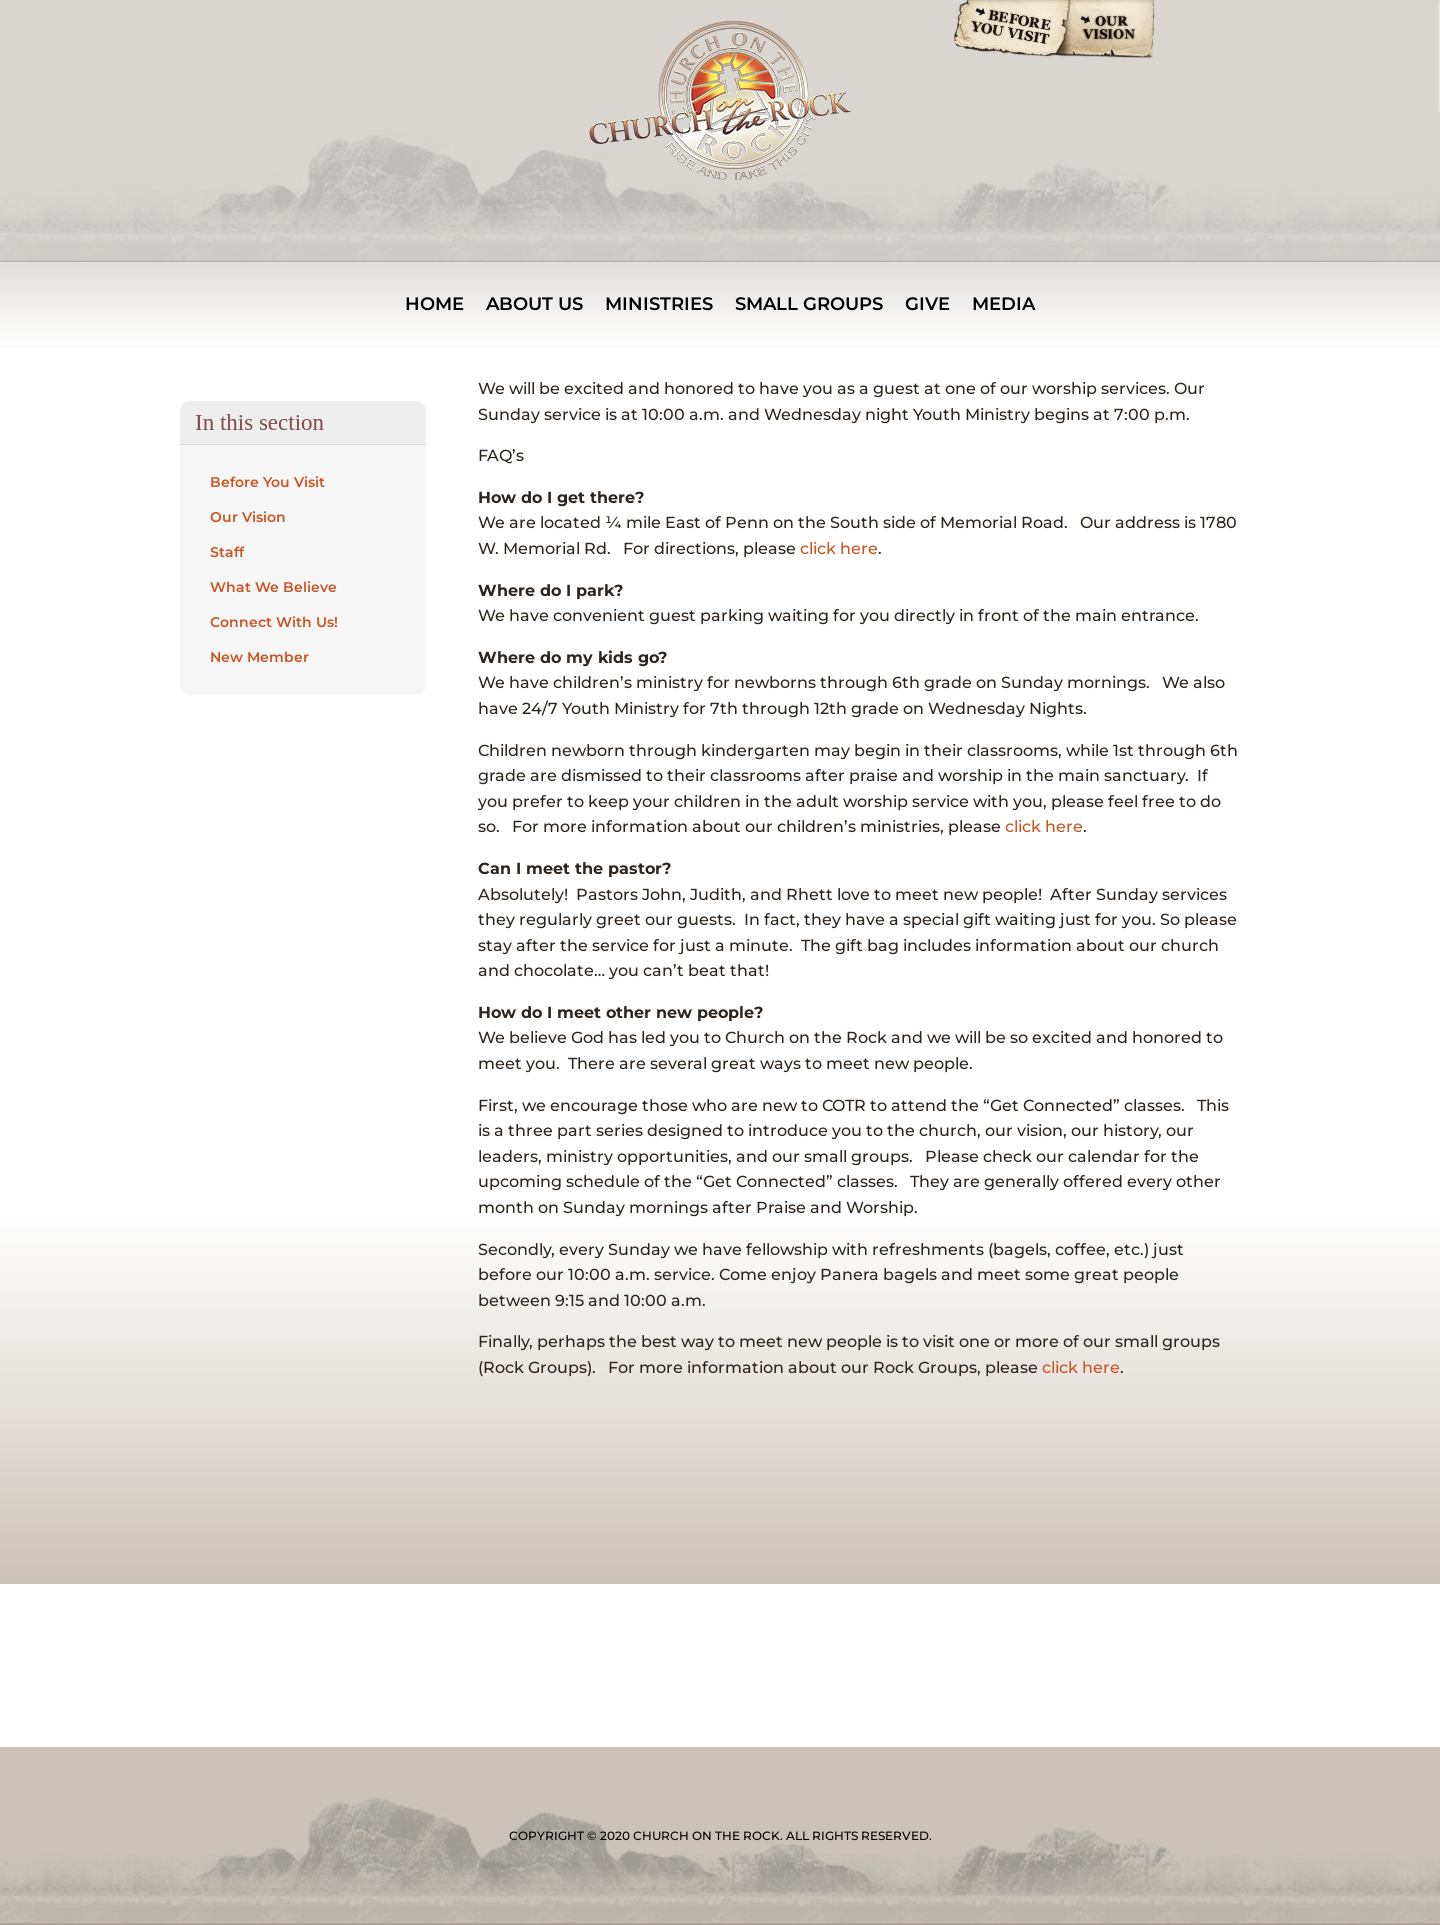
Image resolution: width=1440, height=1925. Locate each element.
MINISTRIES (659, 306)
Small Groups (809, 306)
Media (1003, 306)
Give (927, 306)
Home (434, 306)
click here (839, 548)
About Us (534, 306)
